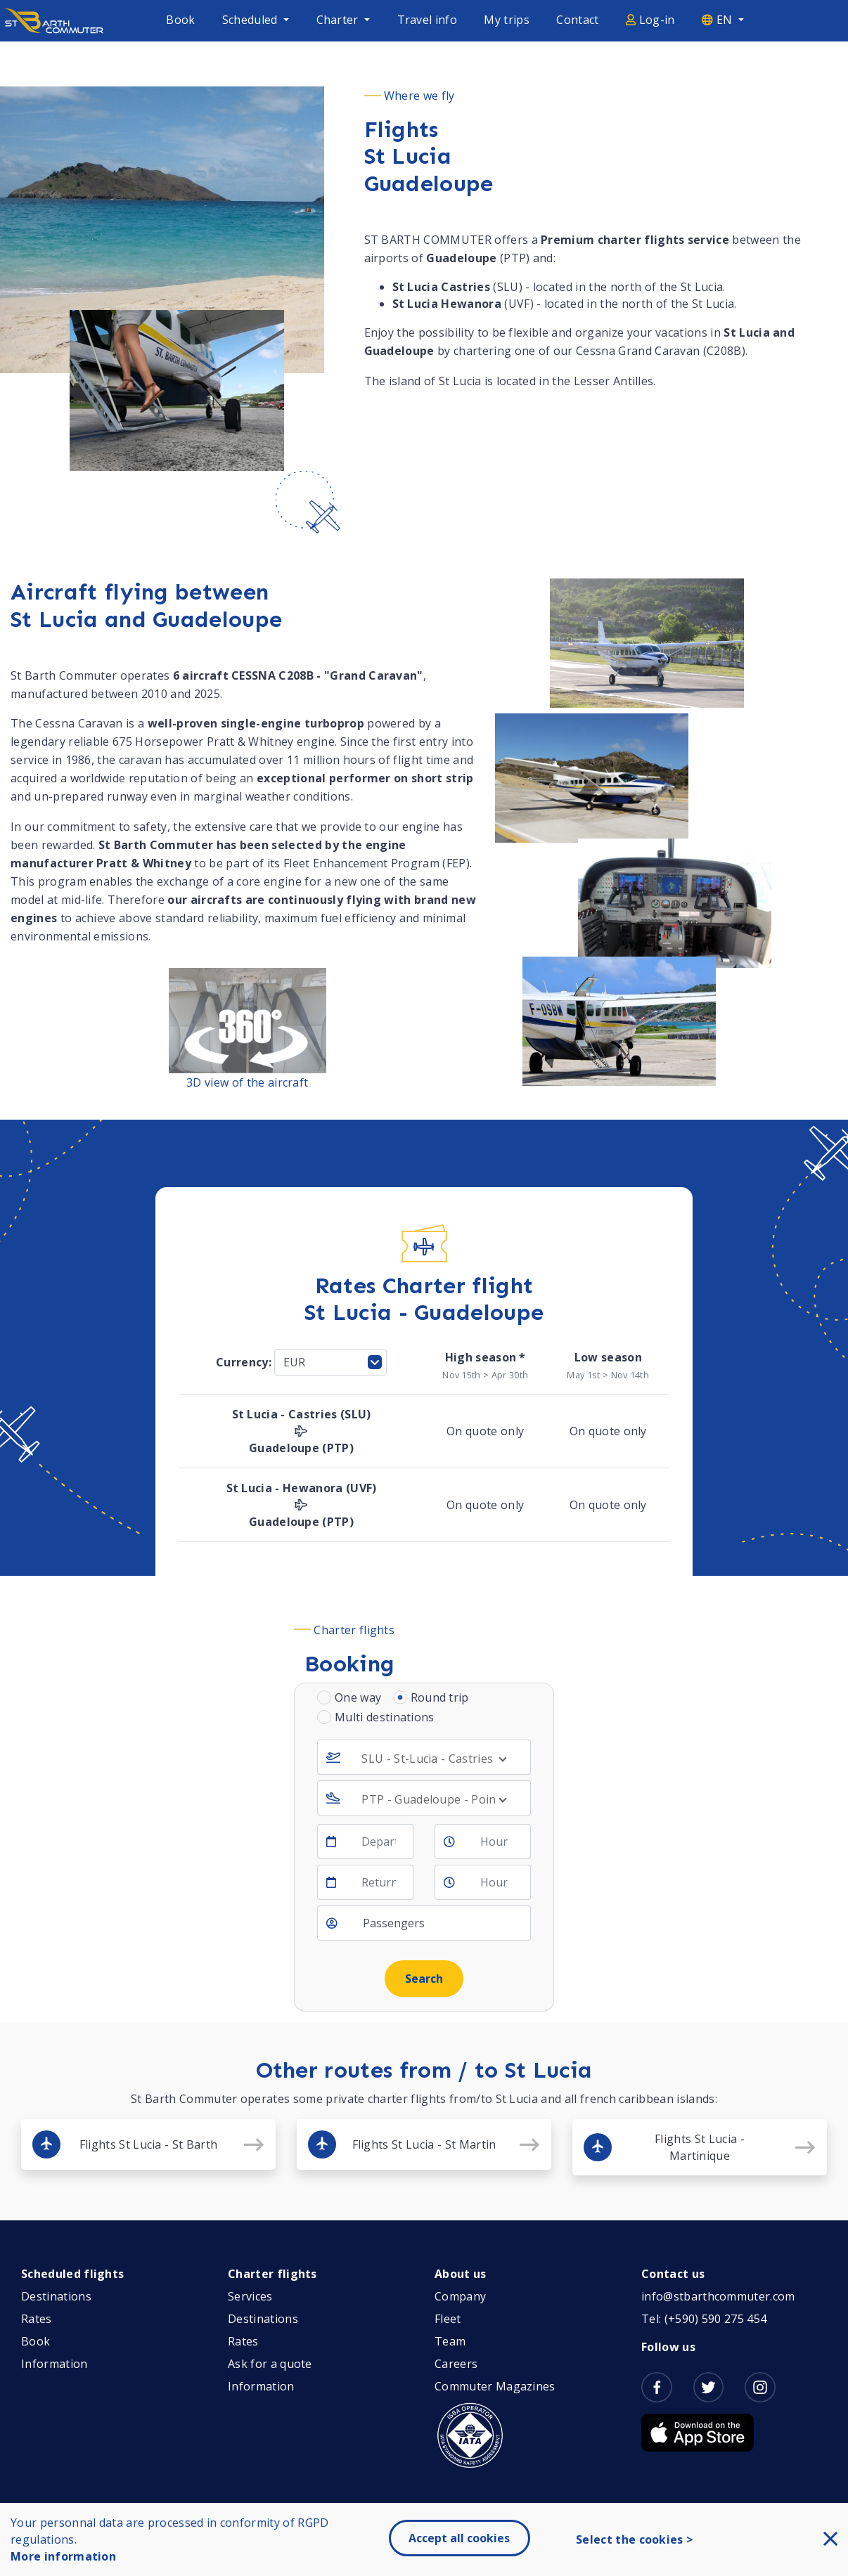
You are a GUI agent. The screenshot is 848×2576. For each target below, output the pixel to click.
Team (450, 2341)
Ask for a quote (270, 2363)
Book (180, 19)
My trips (506, 19)
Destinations (56, 2296)
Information (54, 2363)
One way (358, 1697)
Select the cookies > (634, 2539)
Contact (577, 19)
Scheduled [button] (251, 19)
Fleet (448, 2318)
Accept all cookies (459, 2538)
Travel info (427, 19)
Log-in (650, 19)
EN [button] (718, 19)
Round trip (440, 1697)
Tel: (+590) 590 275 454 (703, 2318)
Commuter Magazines (495, 2386)
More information (63, 2556)
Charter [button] (339, 19)
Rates (36, 2318)
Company (460, 2296)
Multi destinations (385, 1717)
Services (250, 2296)
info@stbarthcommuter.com (718, 2296)
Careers (456, 2363)
